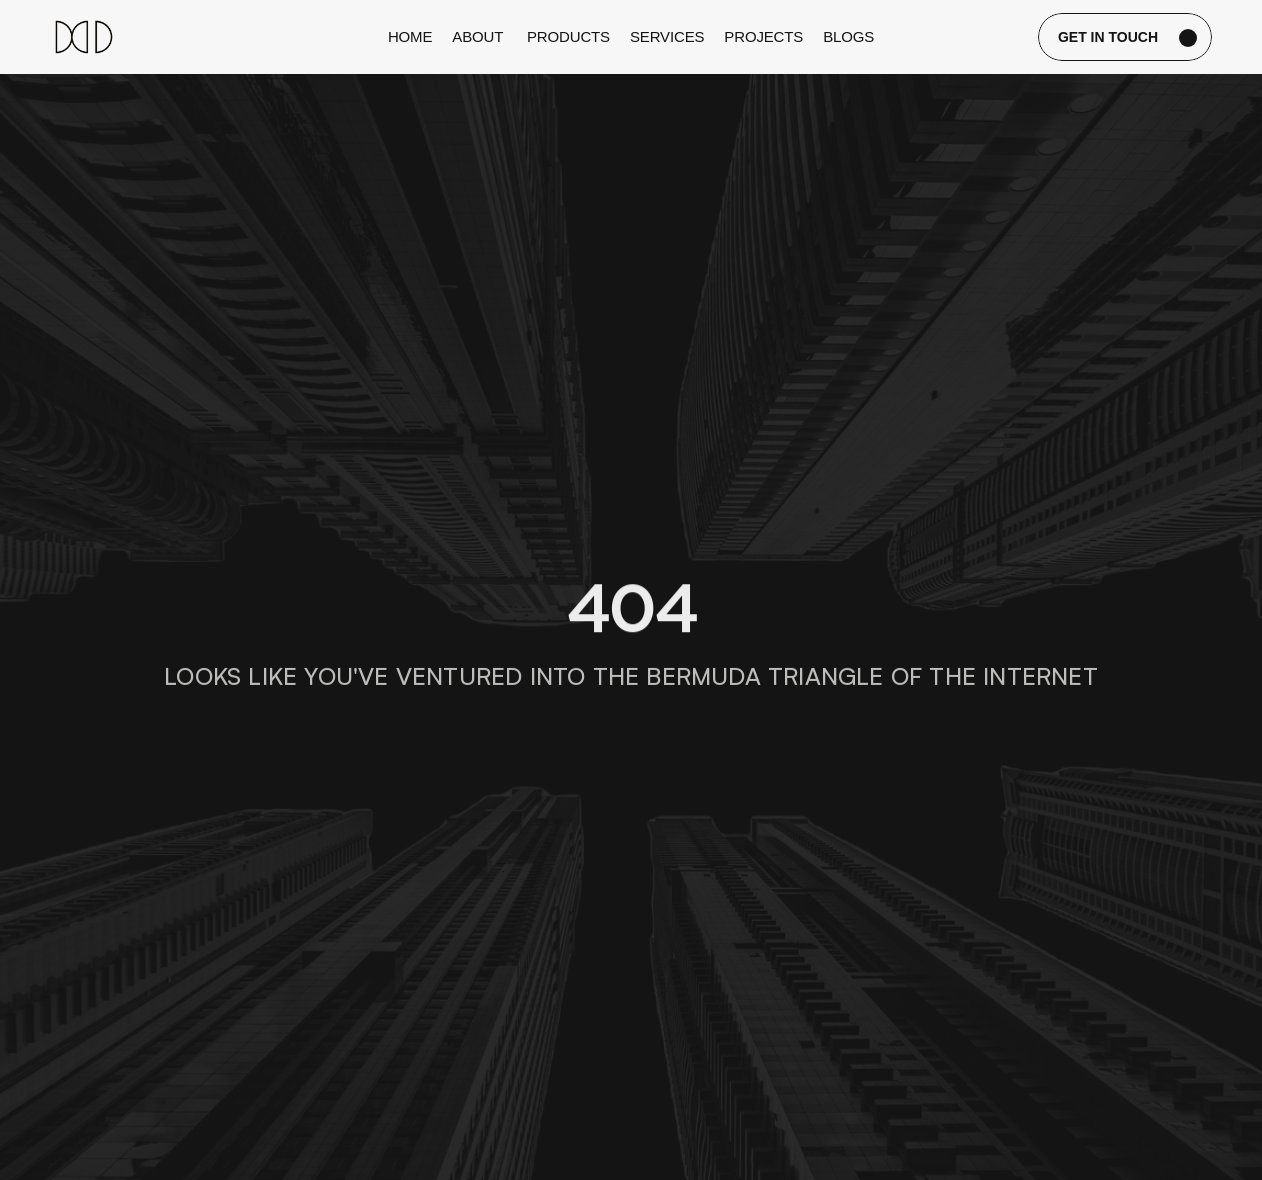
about (479, 36)
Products (568, 36)
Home (410, 36)
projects (763, 36)
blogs (848, 36)
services (667, 36)
